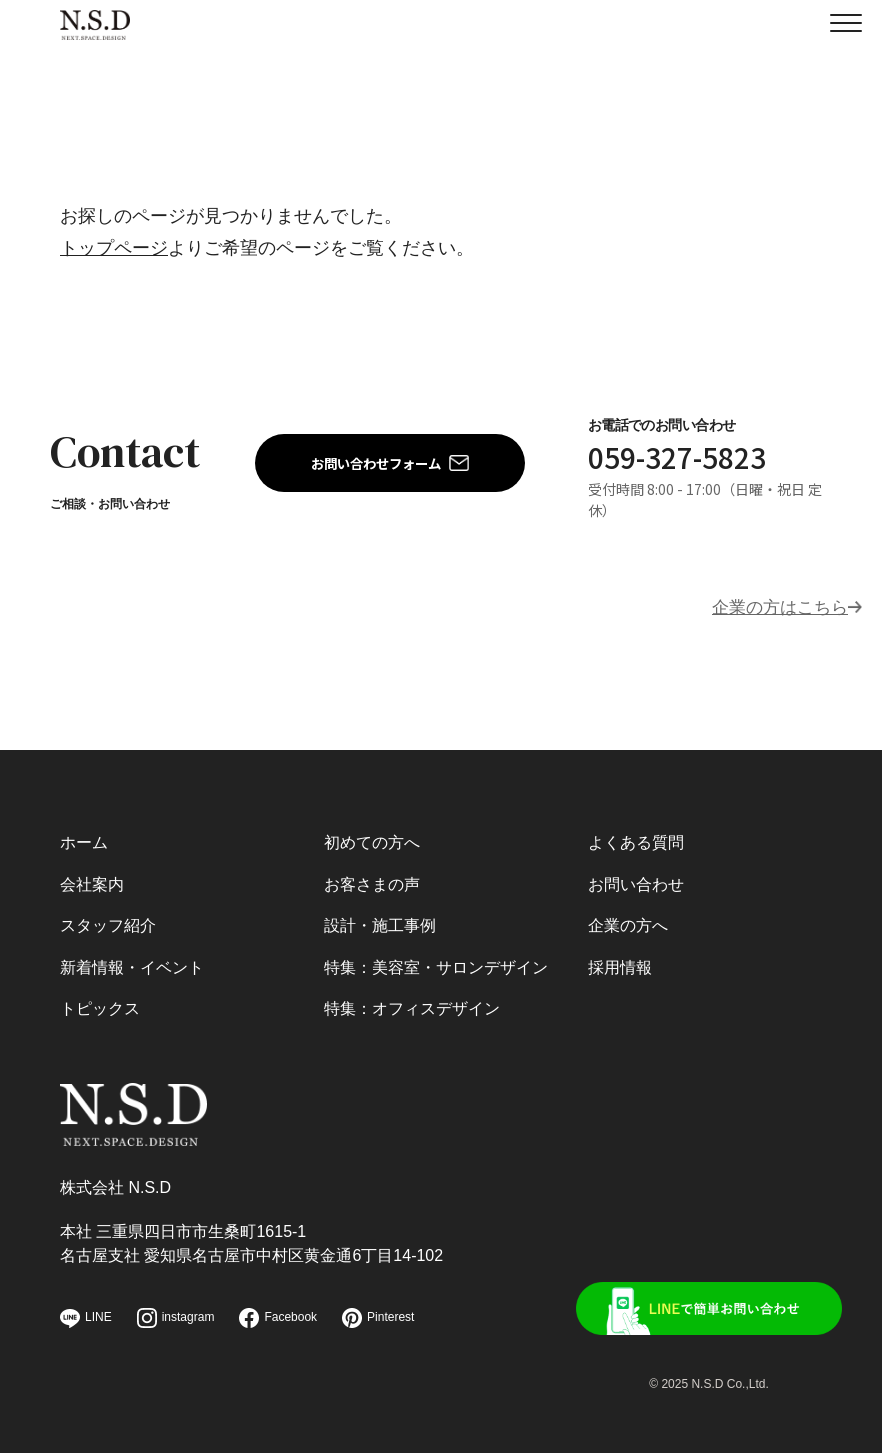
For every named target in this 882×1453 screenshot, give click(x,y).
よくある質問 (636, 834)
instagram (176, 1318)
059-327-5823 (672, 455)
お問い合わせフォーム (376, 461)
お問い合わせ (636, 876)
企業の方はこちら (776, 604)
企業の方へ (628, 918)
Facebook (278, 1318)
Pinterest (378, 1318)
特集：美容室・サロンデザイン (436, 961)
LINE (86, 1318)
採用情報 (620, 961)
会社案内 (92, 876)
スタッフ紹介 (108, 918)
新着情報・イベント (132, 961)
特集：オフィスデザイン (412, 1003)
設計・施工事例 (380, 918)
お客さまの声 (372, 876)
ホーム (84, 834)
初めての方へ (372, 834)
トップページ (114, 248)
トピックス (100, 1003)
